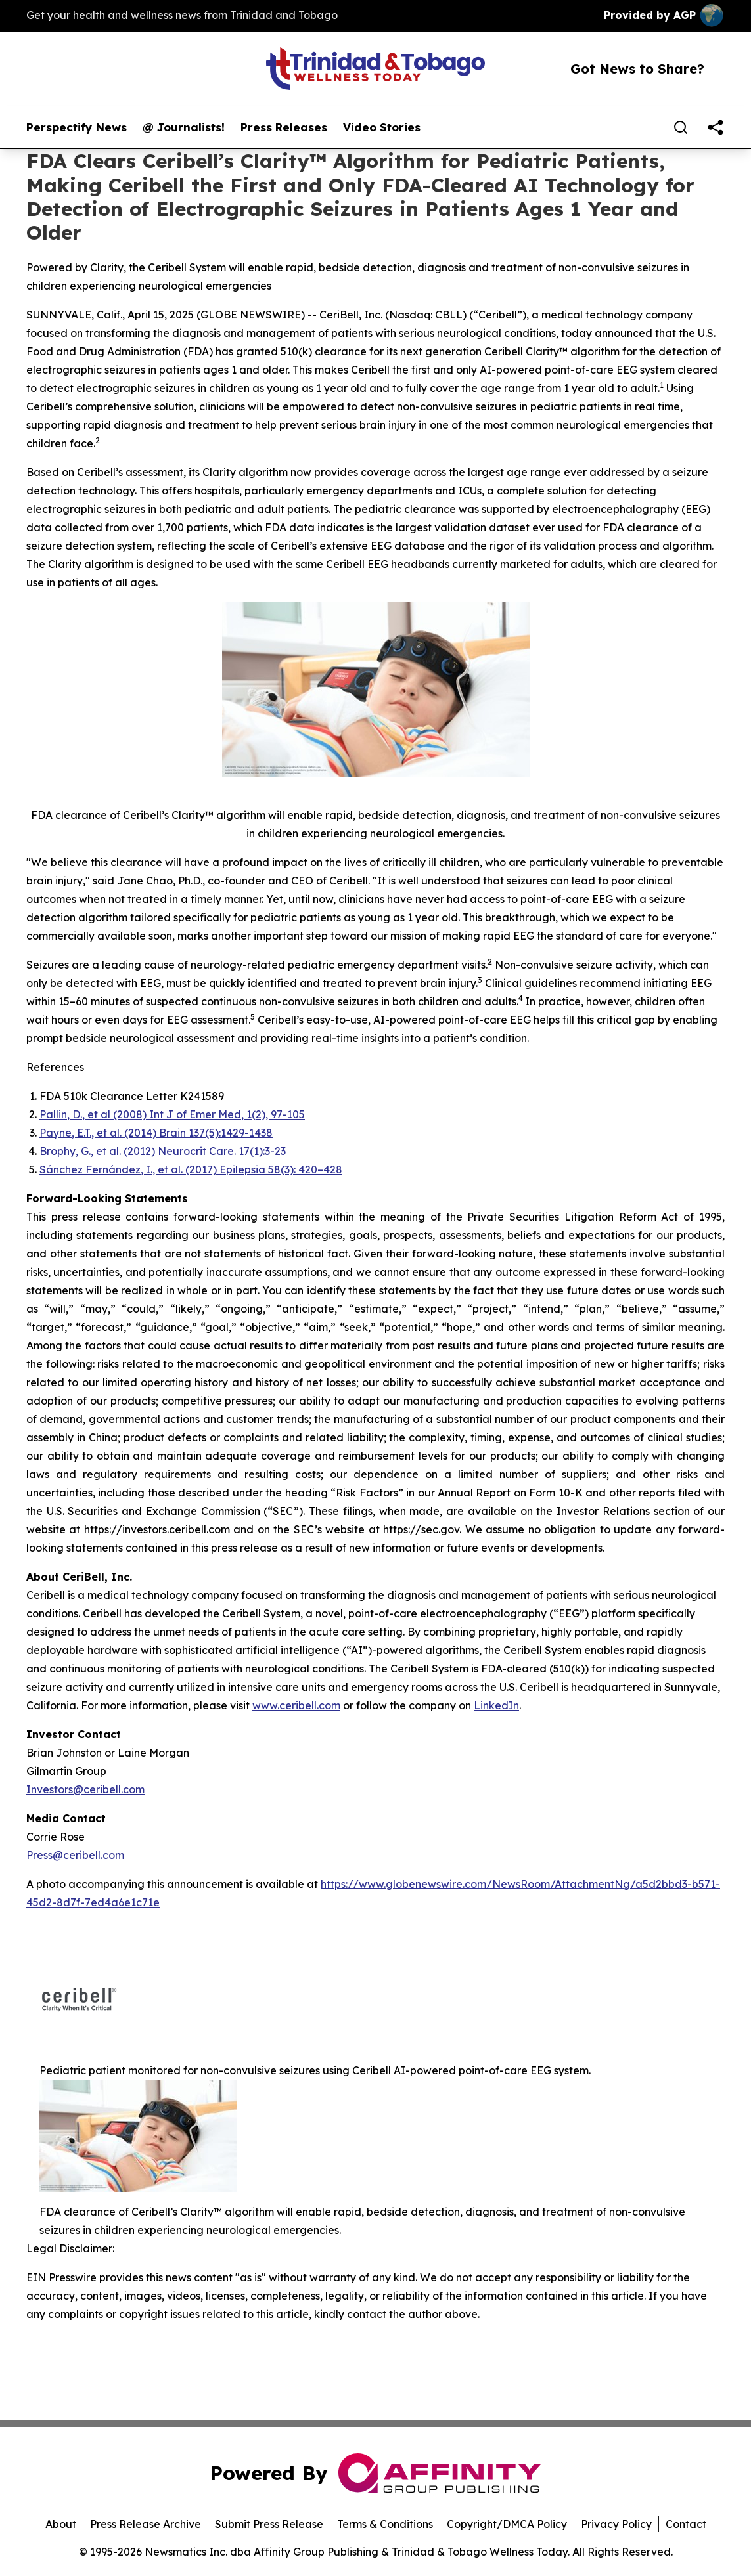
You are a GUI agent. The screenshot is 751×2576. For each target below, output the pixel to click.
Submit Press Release (269, 2524)
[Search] (680, 127)
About (60, 2524)
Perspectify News (76, 127)
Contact (686, 2524)
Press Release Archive (145, 2524)
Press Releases (283, 127)
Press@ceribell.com (75, 1855)
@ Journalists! (184, 127)
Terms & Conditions (385, 2524)
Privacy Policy (616, 2524)
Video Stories (382, 127)
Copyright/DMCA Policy (507, 2524)
